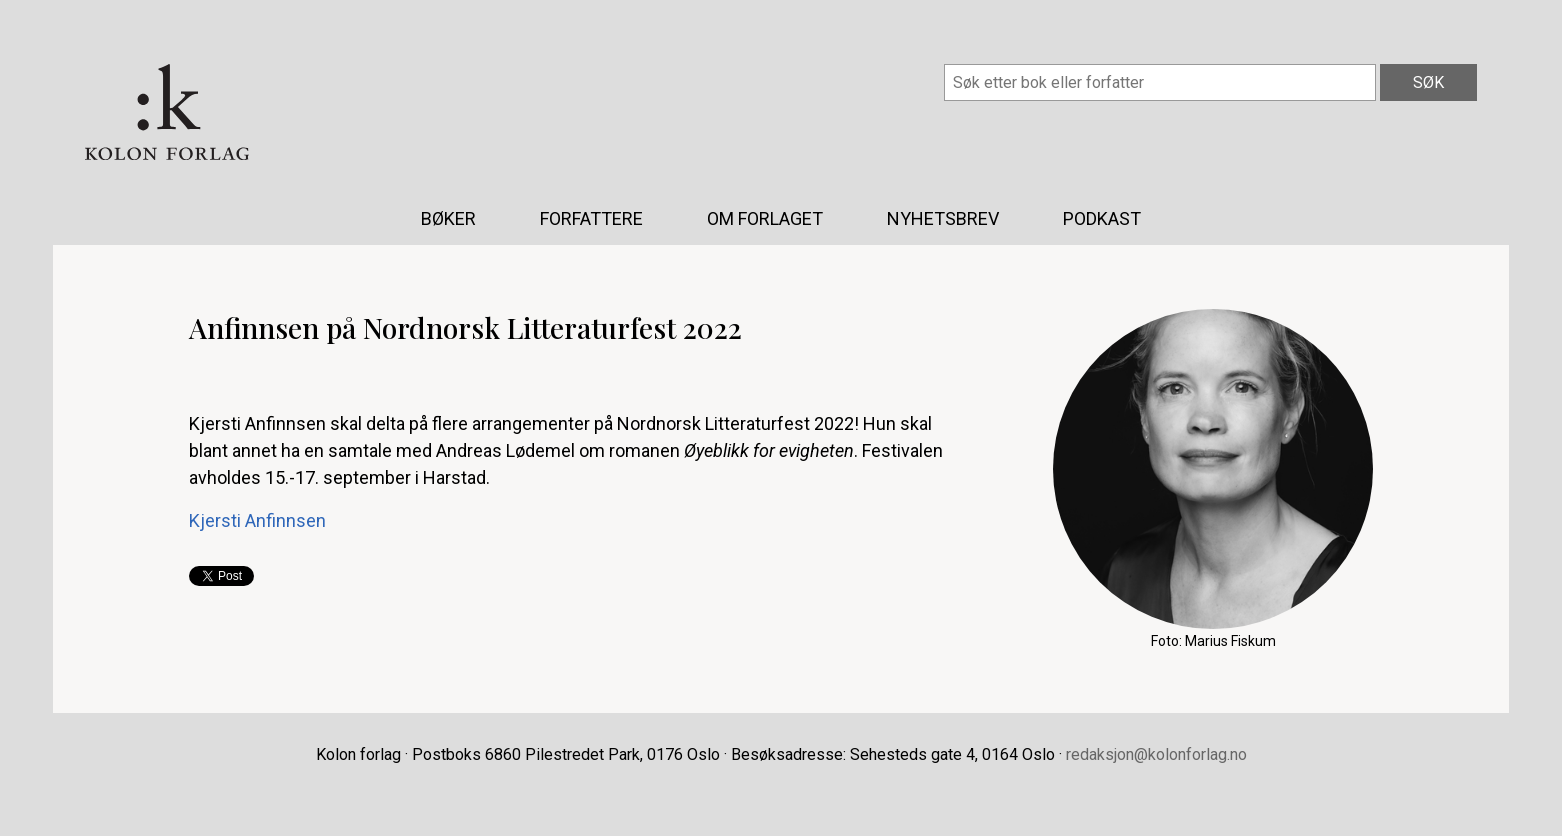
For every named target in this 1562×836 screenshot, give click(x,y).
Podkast (1102, 218)
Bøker (448, 218)
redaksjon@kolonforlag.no (1156, 754)
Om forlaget (765, 218)
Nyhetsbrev (943, 218)
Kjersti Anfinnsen (257, 520)
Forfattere (591, 218)
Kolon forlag (167, 112)
